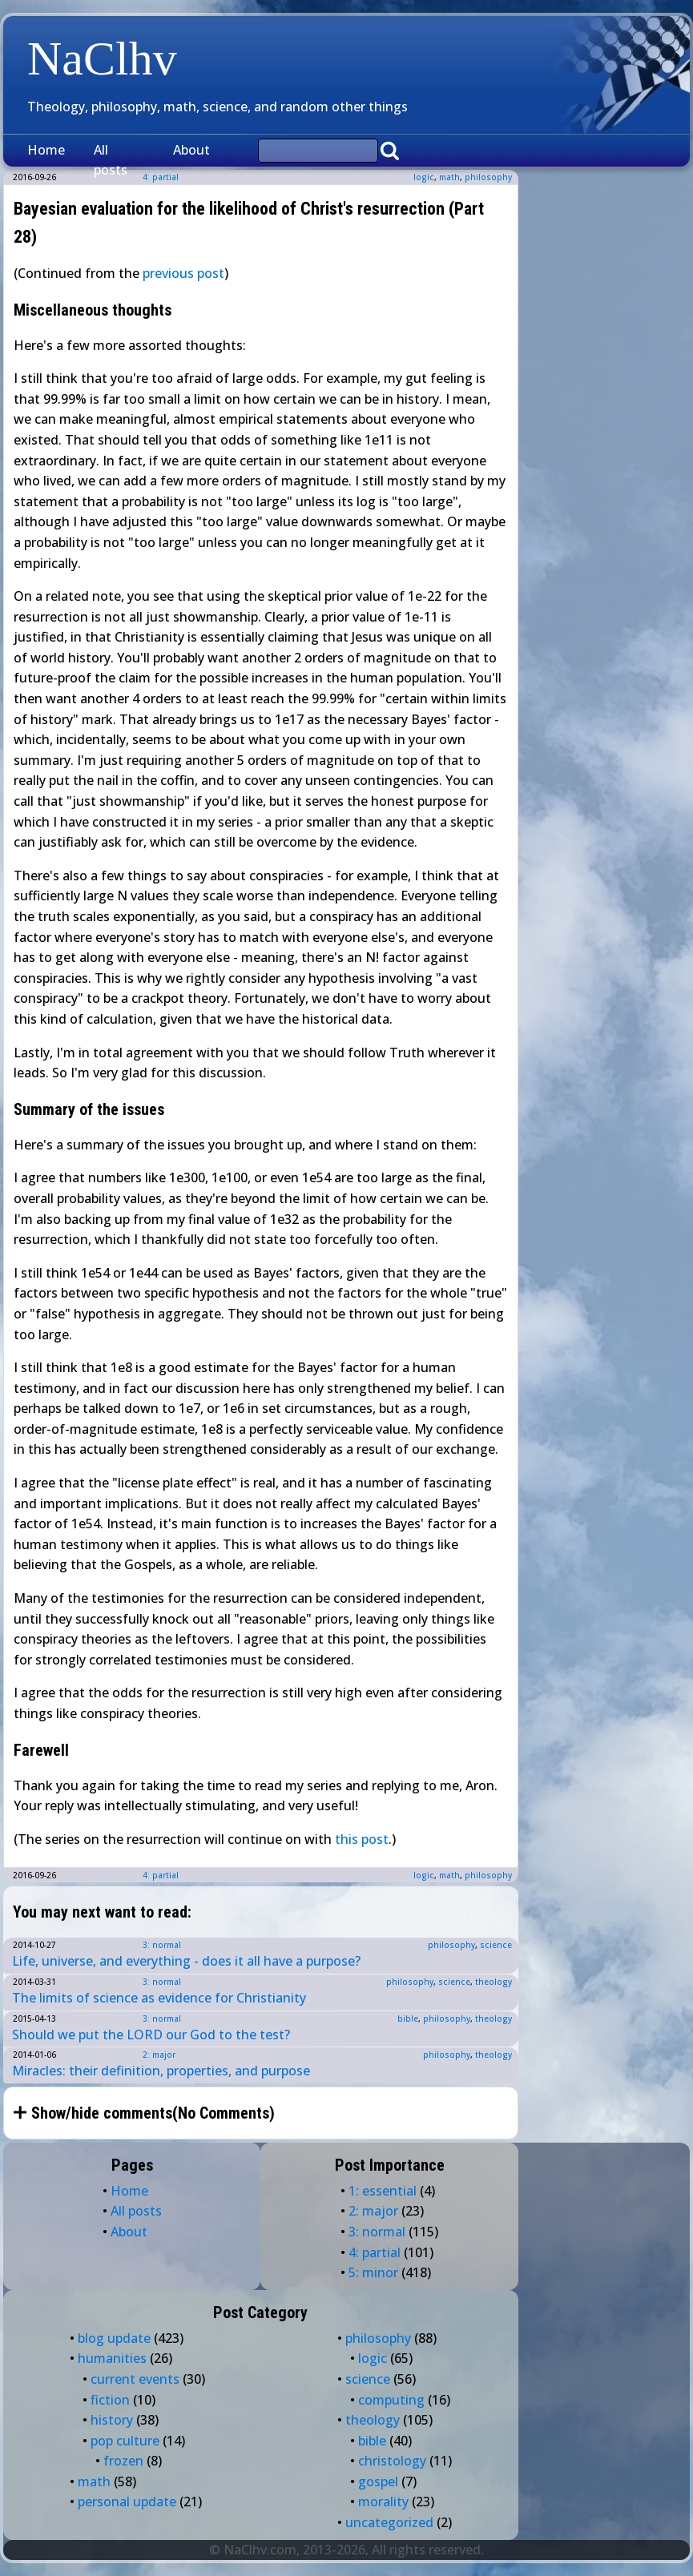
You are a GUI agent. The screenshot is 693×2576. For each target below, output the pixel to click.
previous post (183, 273)
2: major (159, 2054)
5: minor (373, 2272)
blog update (114, 2338)
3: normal (162, 1944)
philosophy (488, 177)
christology (392, 2460)
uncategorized (389, 2522)
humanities (112, 2358)
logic (423, 177)
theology (493, 1981)
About (191, 150)
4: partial (161, 1875)
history (112, 2420)
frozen (123, 2460)
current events (135, 2379)
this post (362, 1839)
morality (383, 2501)
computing (391, 2400)
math (449, 177)
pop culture (125, 2440)
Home (46, 150)
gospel (378, 2481)
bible (407, 2018)
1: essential (383, 2191)
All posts (110, 160)
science (496, 1944)
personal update (127, 2501)
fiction (110, 2400)
